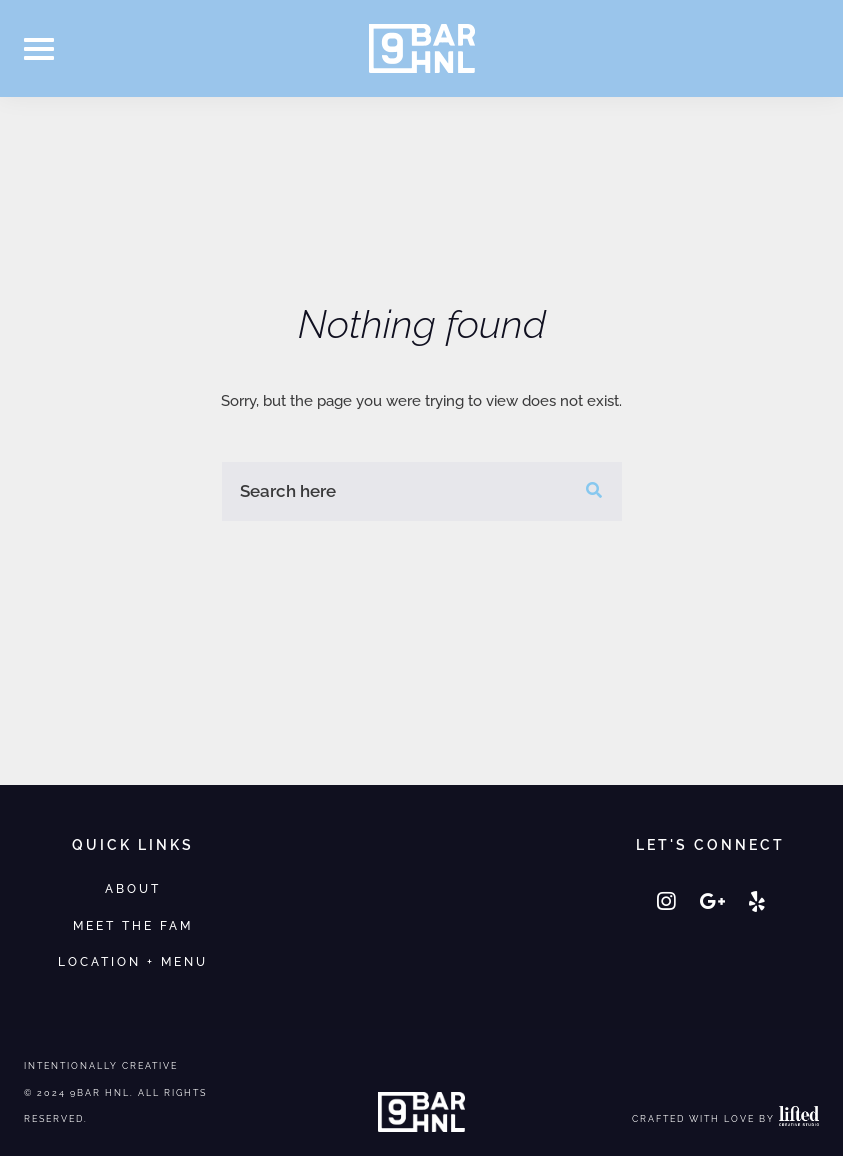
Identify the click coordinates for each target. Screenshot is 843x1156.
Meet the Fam (133, 925)
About (133, 888)
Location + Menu (133, 961)
